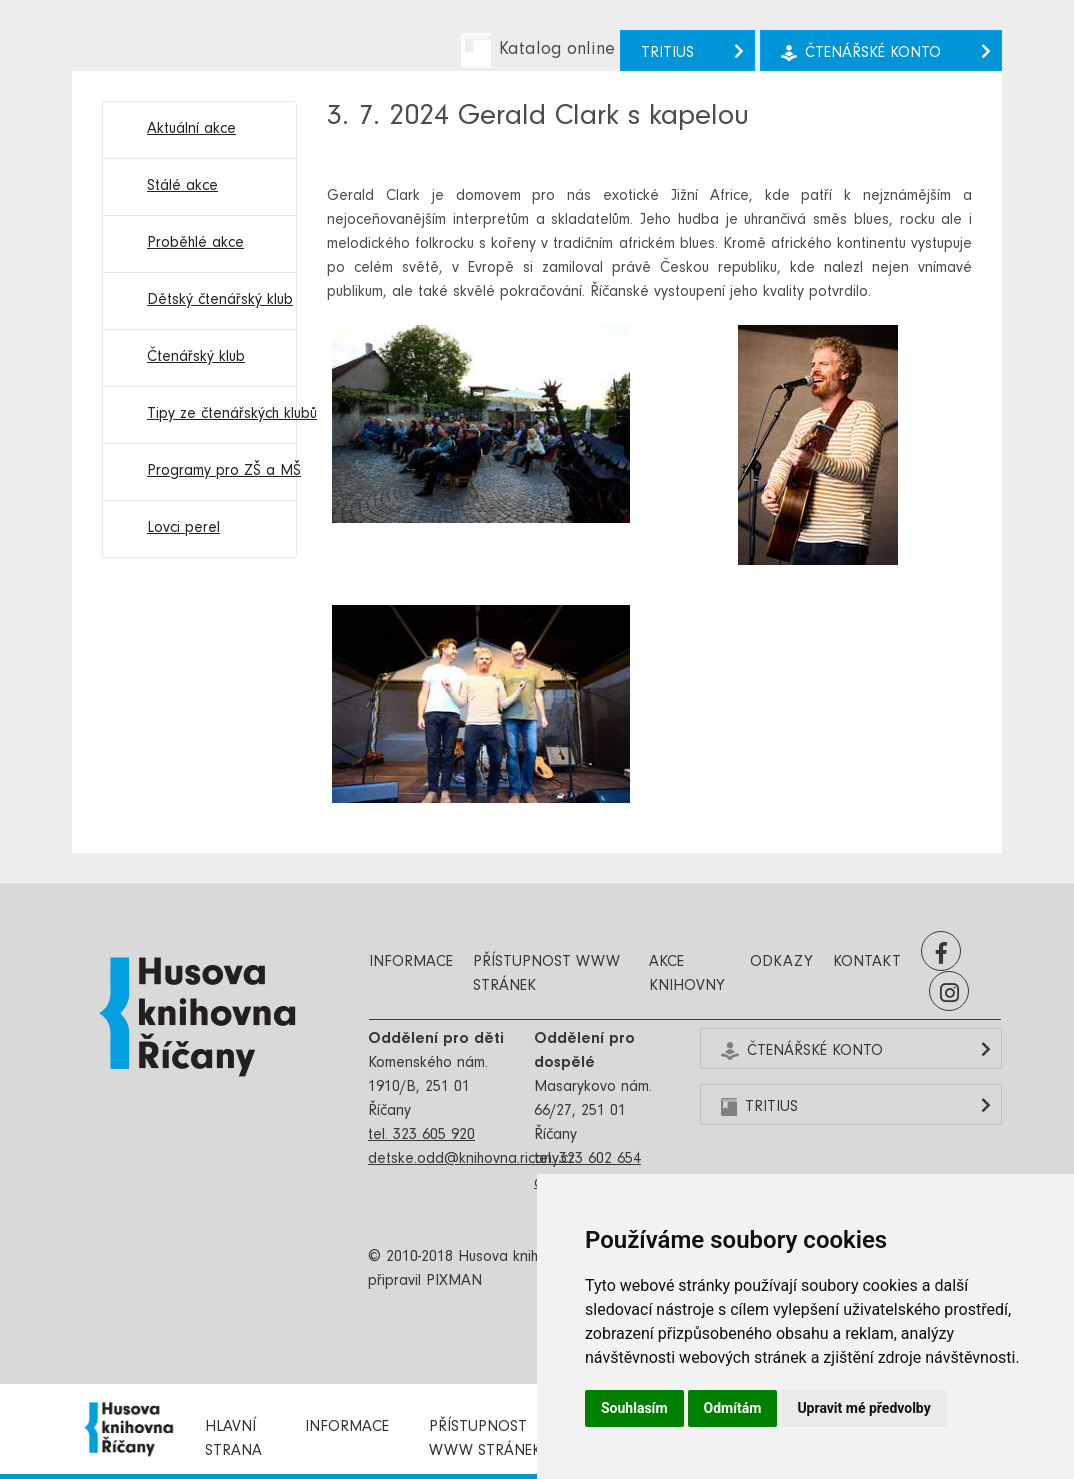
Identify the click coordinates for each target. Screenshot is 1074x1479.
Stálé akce (182, 187)
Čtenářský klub (196, 358)
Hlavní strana (233, 1440)
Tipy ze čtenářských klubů (211, 415)
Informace (411, 963)
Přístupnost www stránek (546, 975)
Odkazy (781, 963)
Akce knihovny (687, 975)
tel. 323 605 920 (421, 1136)
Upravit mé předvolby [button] (863, 1408)
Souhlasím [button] (634, 1408)
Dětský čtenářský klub (211, 301)
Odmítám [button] (733, 1408)
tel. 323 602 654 (587, 1160)
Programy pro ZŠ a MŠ (211, 472)
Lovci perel (183, 529)
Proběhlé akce (195, 244)
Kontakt (867, 963)
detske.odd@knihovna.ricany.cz (471, 1160)
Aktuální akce (191, 130)
